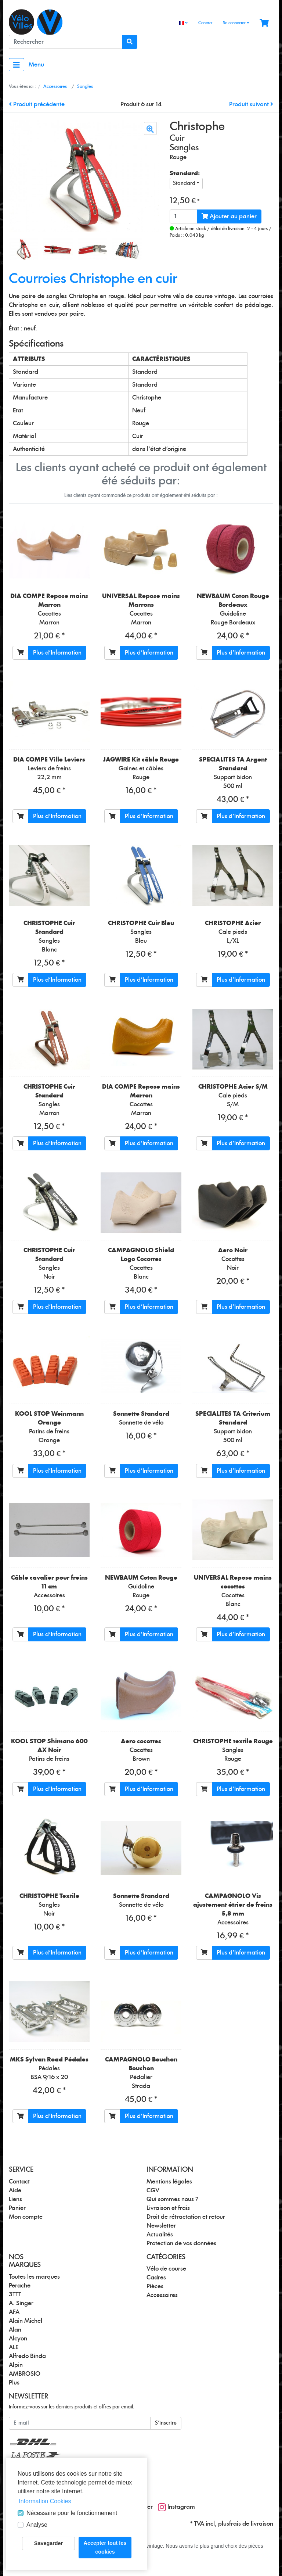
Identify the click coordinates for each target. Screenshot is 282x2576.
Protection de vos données (181, 2243)
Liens (15, 2199)
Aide (15, 2190)
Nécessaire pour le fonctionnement (71, 2513)
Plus (14, 2383)
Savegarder (48, 2543)
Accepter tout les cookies (105, 2547)
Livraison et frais (168, 2208)
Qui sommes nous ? (173, 2199)
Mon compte (26, 2217)
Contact (205, 23)
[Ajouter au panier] (20, 653)
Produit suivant (251, 104)
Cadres (156, 2278)
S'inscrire (166, 2423)
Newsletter (161, 2226)
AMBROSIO (24, 2374)
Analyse (36, 2525)
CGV (153, 2190)
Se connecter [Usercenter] (236, 23)
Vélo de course (166, 2269)
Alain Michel (25, 2321)
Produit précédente (37, 104)
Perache (19, 2286)
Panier (17, 2208)
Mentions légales (169, 2182)
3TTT (15, 2294)
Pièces (155, 2286)
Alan (15, 2330)
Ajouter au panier (229, 216)
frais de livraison (251, 2524)
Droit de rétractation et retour (186, 2217)
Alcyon (18, 2339)
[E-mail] (80, 2423)
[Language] (183, 23)
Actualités (160, 2235)
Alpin (16, 2365)
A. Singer (21, 2303)
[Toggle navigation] (16, 64)
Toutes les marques (34, 2277)
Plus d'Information (57, 653)
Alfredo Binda (27, 2356)
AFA (14, 2312)
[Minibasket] (264, 23)
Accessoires (162, 2295)
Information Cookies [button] (45, 2501)
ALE (13, 2347)
